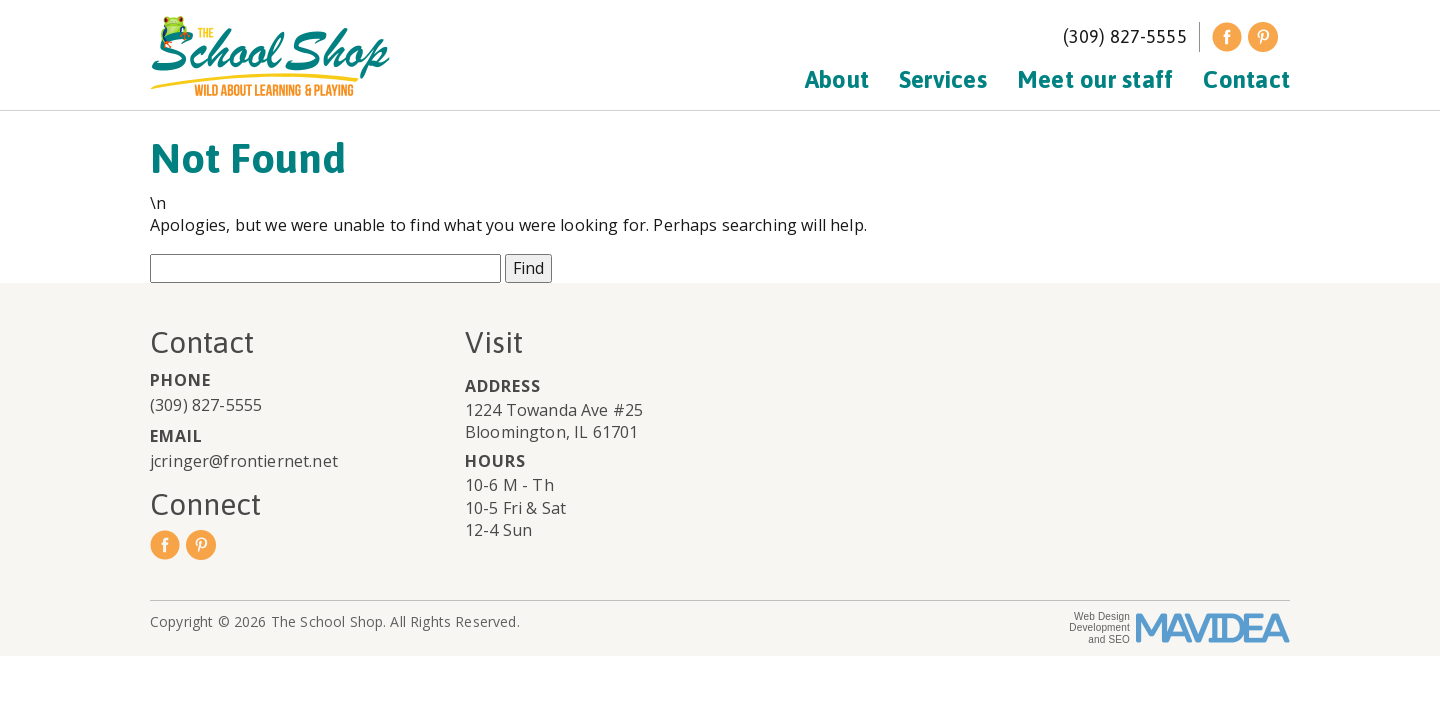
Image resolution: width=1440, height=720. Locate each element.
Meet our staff (1095, 79)
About (837, 79)
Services (943, 79)
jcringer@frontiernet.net (244, 461)
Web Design (1102, 616)
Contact (1246, 79)
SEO (1119, 639)
